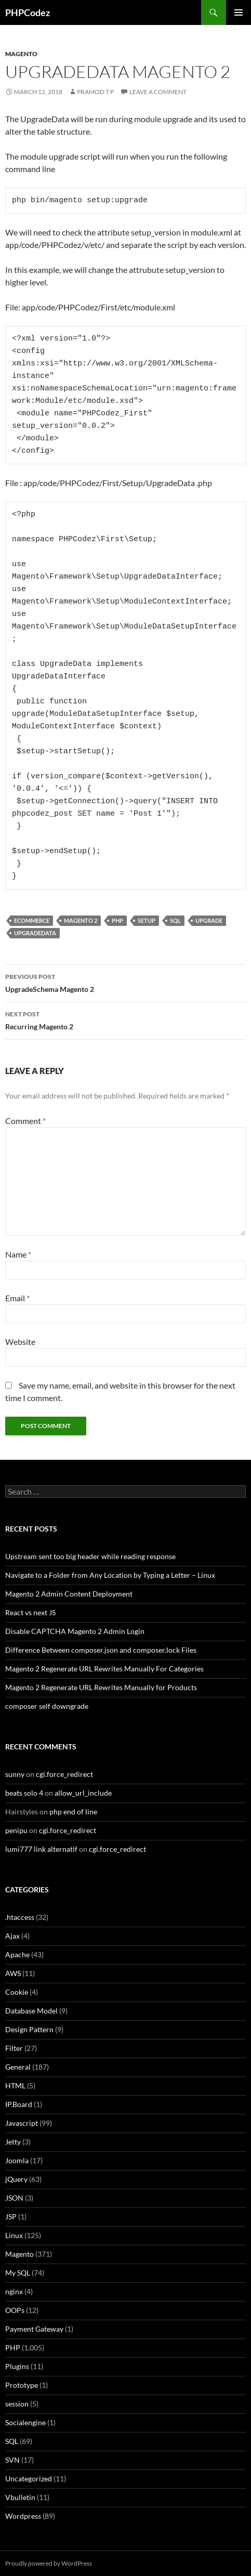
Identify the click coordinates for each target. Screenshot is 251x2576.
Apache (17, 1954)
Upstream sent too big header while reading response (90, 1556)
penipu (16, 1830)
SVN (12, 2459)
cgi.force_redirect (64, 1774)
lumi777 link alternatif (41, 1849)
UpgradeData (35, 933)
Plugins (17, 2366)
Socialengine (25, 2422)
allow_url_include (83, 1792)
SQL (175, 920)
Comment (25, 1121)
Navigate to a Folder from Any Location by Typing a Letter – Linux (110, 1575)
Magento (21, 54)
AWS (13, 1973)
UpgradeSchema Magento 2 (125, 982)
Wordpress (23, 2516)
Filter (14, 2048)
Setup (146, 920)
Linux (14, 2235)
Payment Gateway (34, 2328)
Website (20, 1341)
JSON (14, 2197)
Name (18, 1254)
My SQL (17, 2272)
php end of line (73, 1811)
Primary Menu (238, 12)
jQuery (16, 2179)
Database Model (31, 2010)
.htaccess (19, 1917)
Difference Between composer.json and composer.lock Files (100, 1649)
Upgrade (208, 920)
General (18, 2066)
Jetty (13, 2141)
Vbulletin (20, 2497)
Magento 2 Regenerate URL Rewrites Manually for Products (101, 1687)
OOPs (14, 2310)
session (17, 2403)
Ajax (12, 1935)
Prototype (21, 2385)
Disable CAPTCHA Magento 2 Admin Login (74, 1631)
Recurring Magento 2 (125, 1019)
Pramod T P (95, 92)
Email (17, 1298)
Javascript (21, 2123)
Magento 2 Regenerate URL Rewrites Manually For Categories (104, 1668)
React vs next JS (30, 1612)
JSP (11, 2216)
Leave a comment (158, 92)
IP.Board (18, 2104)
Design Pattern (29, 2029)
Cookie (16, 1991)
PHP (117, 920)
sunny (14, 1774)
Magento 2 (80, 920)
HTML (15, 2085)
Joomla (17, 2160)
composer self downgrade (46, 1706)
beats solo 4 (24, 1792)
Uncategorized (28, 2478)
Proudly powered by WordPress (48, 2563)
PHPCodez (27, 12)
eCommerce (31, 920)
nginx (14, 2291)
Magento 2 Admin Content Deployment (69, 1593)
